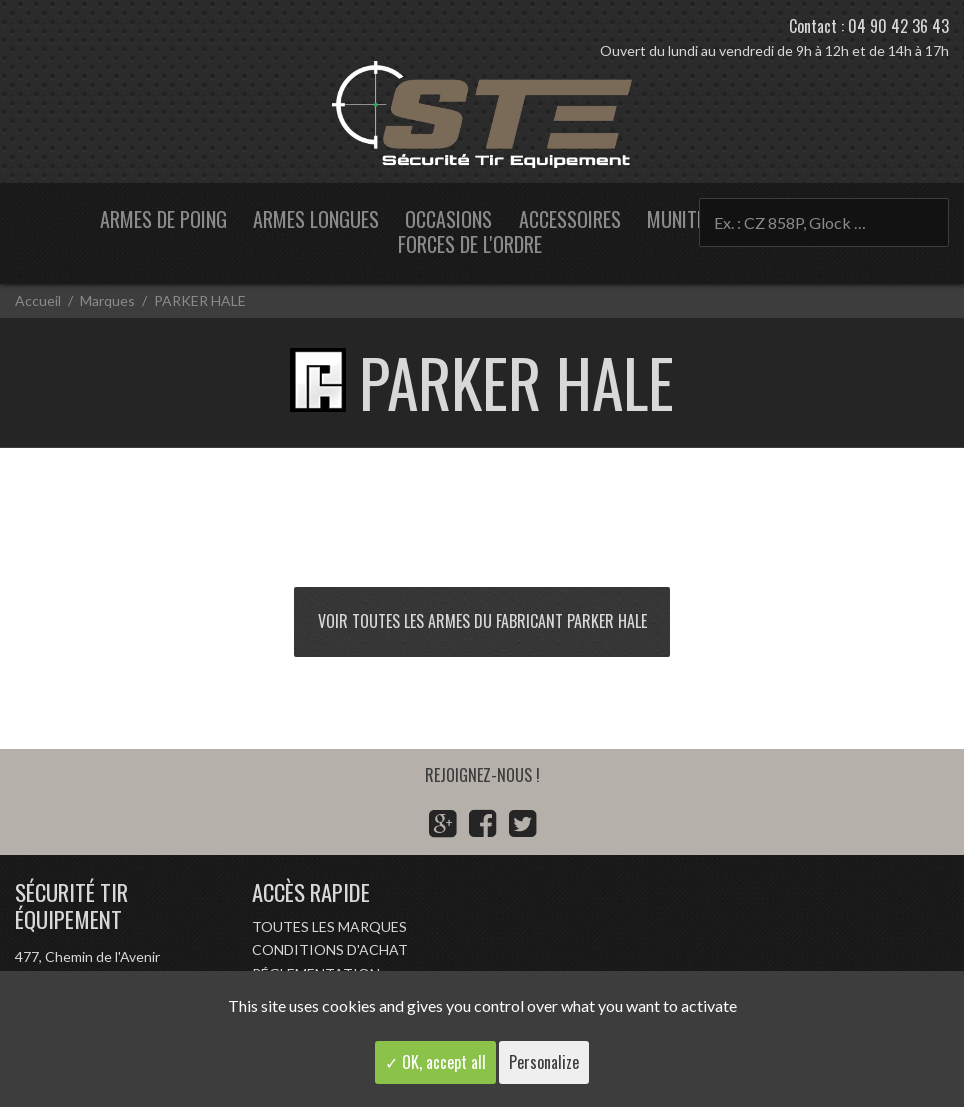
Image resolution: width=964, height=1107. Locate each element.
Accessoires (570, 219)
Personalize (544, 1062)
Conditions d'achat (330, 949)
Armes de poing (163, 219)
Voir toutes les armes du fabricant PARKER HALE (482, 621)
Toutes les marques (329, 926)
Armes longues (316, 219)
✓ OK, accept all (435, 1062)
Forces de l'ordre (470, 244)
